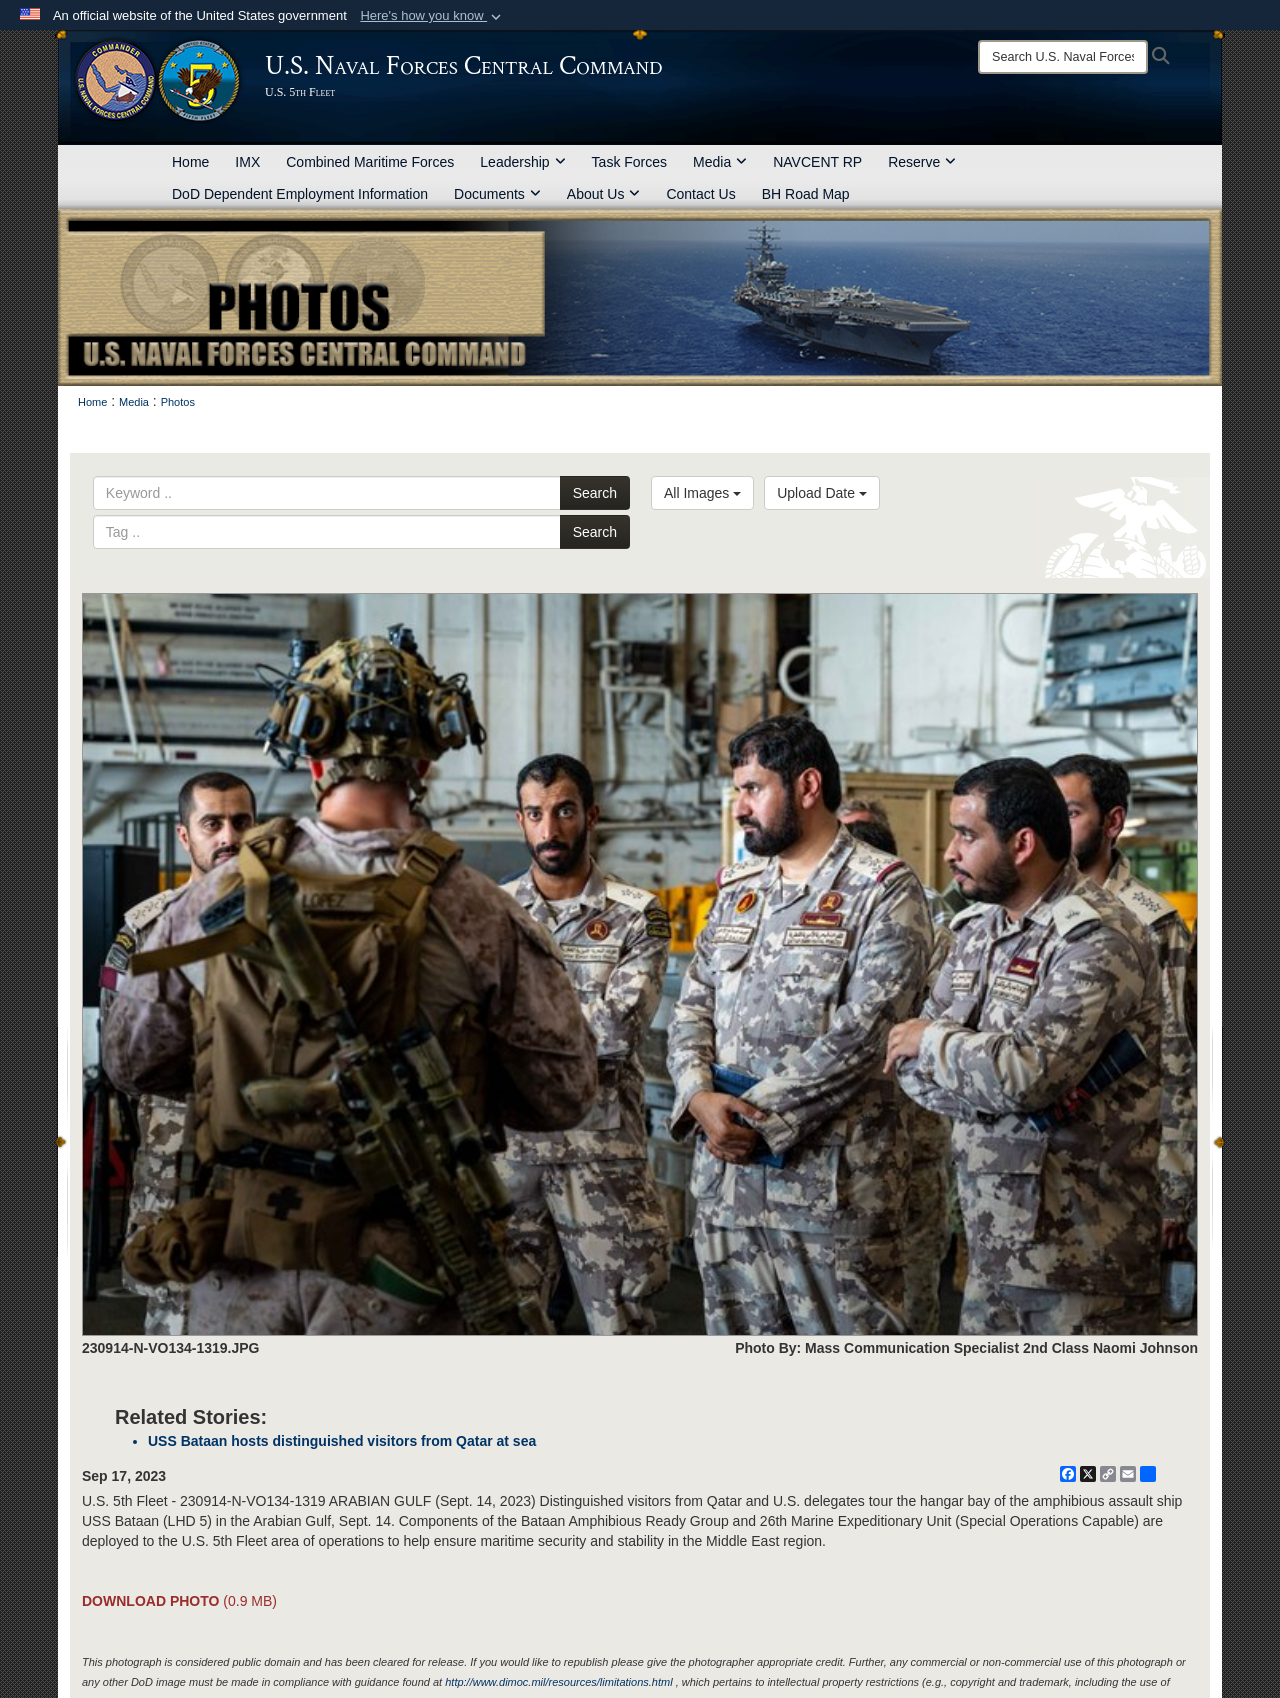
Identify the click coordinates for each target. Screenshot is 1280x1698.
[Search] (1063, 57)
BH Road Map (806, 194)
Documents (497, 194)
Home (190, 162)
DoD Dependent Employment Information (300, 194)
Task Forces (629, 162)
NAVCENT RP (817, 162)
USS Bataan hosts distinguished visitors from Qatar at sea (342, 1441)
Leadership (522, 162)
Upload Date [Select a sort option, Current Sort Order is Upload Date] (822, 493)
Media (720, 162)
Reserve (922, 162)
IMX (247, 162)
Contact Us (700, 194)
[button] (432, 16)
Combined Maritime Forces (370, 162)
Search (595, 493)
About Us (604, 194)
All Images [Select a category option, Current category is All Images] (702, 493)
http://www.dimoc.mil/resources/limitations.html (558, 1682)
